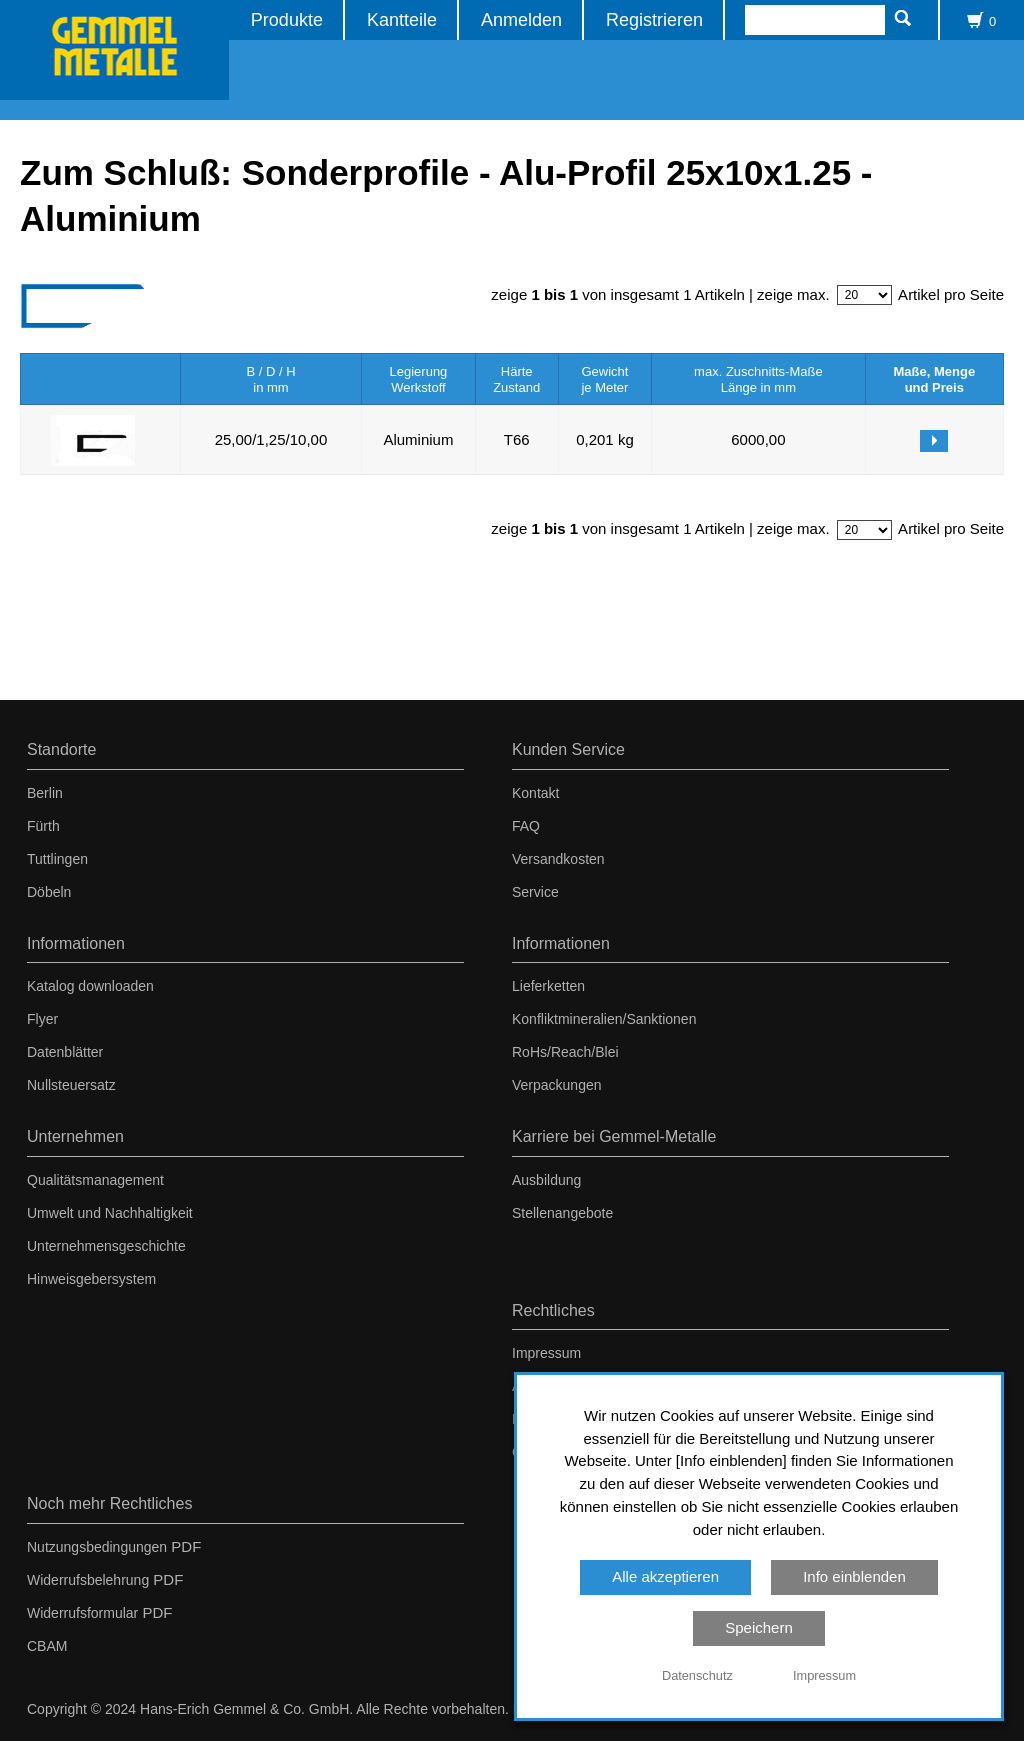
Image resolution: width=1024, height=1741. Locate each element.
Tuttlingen (57, 859)
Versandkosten (558, 859)
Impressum (546, 1353)
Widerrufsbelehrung (88, 1580)
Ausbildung (546, 1180)
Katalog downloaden (90, 986)
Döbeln (49, 892)
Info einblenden (854, 1576)
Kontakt (535, 793)
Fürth (43, 826)
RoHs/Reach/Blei (565, 1052)
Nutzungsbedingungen (97, 1547)
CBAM (47, 1646)
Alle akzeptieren (665, 1576)
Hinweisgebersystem (91, 1279)
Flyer (42, 1019)
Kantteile (403, 19)
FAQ (526, 826)
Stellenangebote (562, 1213)
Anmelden (522, 19)
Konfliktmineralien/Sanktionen (604, 1019)
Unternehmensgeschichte (106, 1246)
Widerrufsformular (82, 1613)
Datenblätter (65, 1052)
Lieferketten (548, 986)
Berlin (45, 793)
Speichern (759, 1627)
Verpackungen (557, 1085)
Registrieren (655, 19)
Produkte (288, 19)
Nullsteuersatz (71, 1085)
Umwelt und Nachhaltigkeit (110, 1213)
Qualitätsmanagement (95, 1180)
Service (535, 892)
